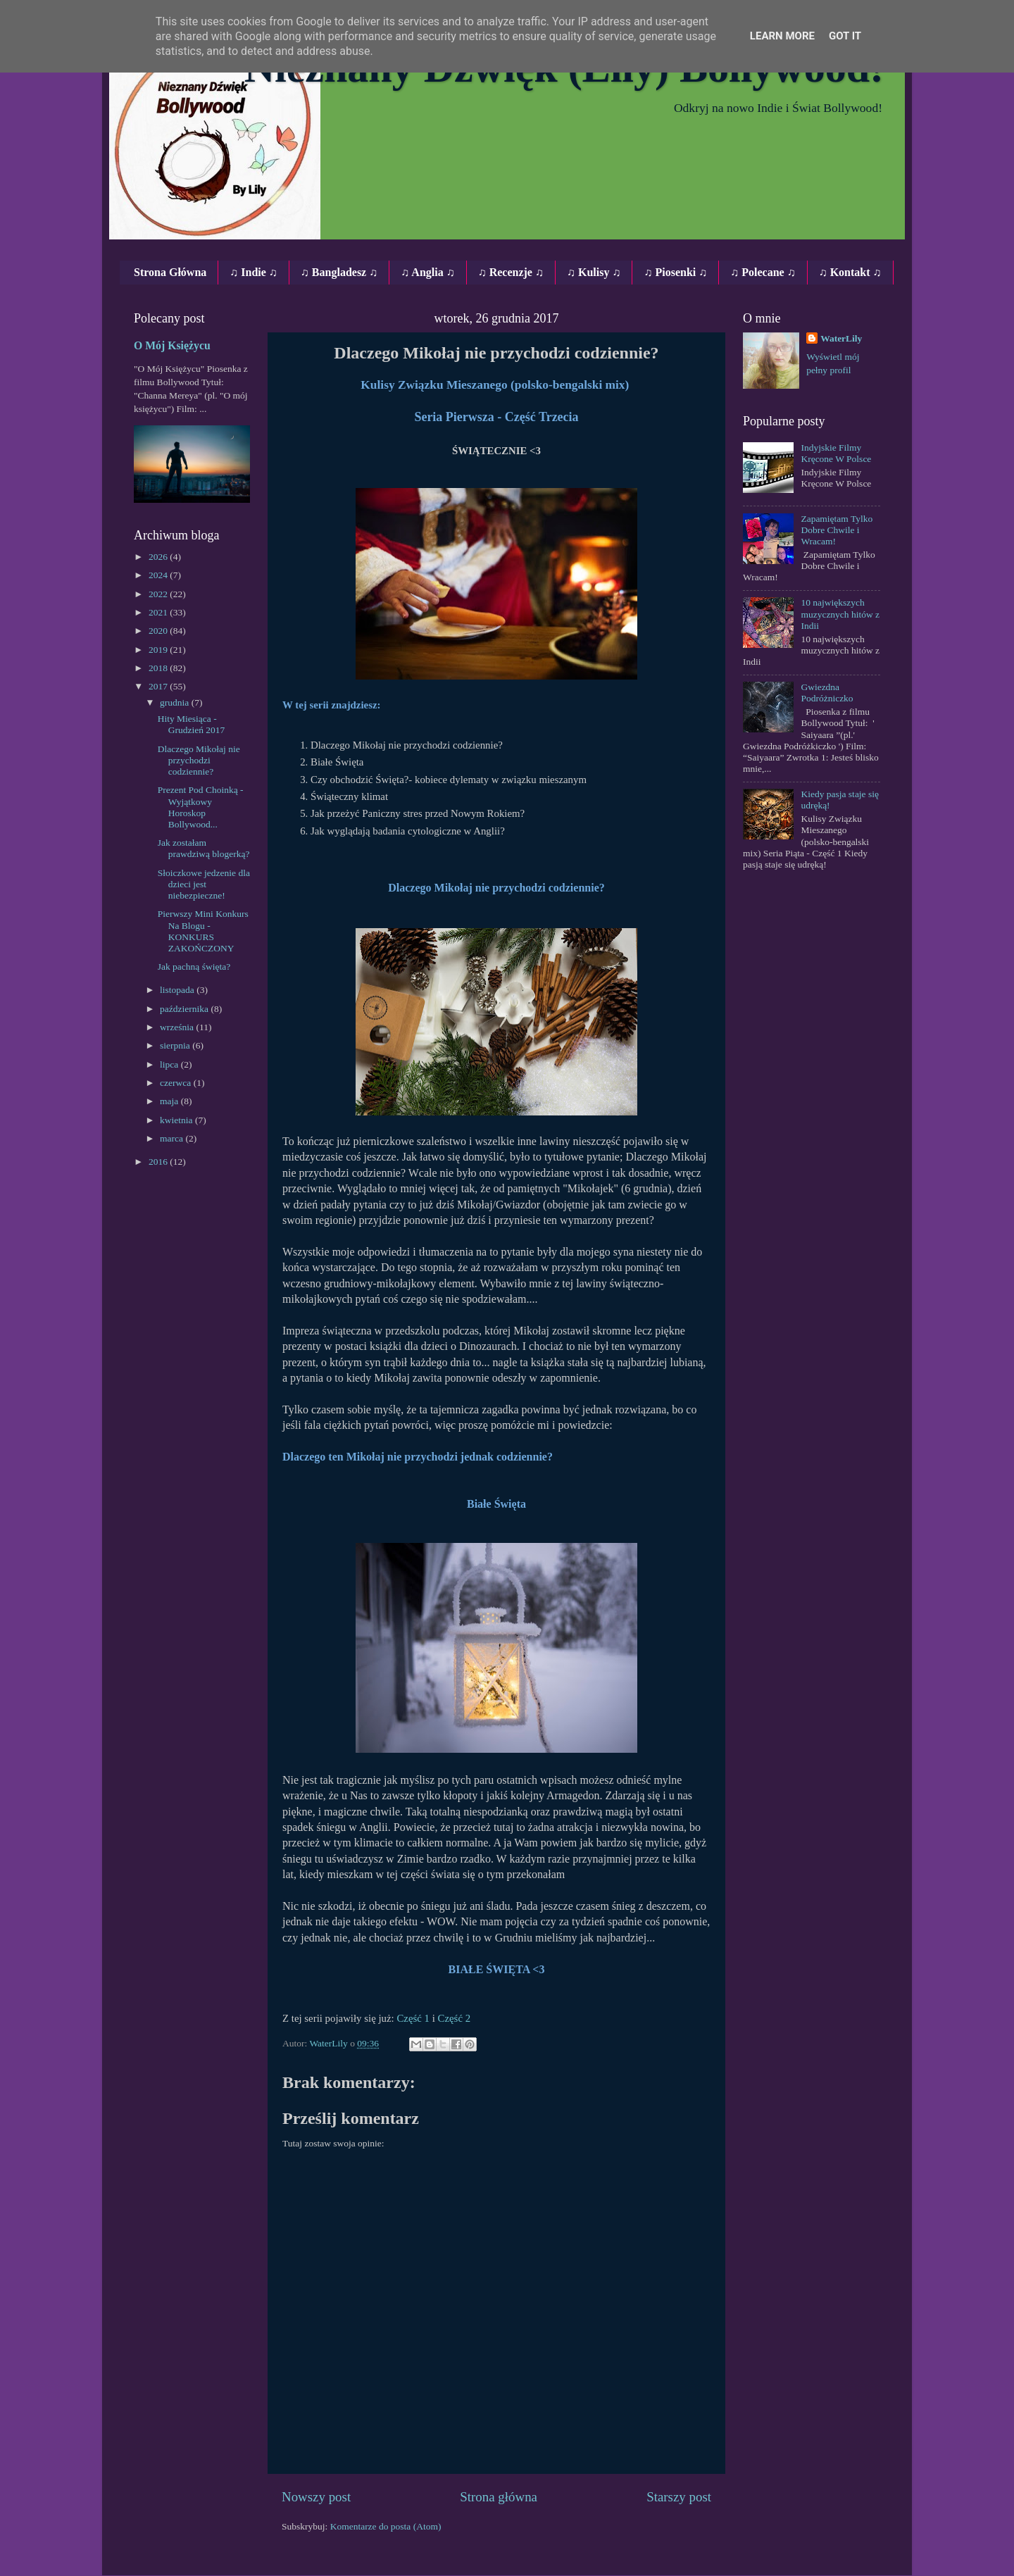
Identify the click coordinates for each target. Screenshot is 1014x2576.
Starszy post (678, 2496)
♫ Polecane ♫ (762, 272)
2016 (159, 1161)
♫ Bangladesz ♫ (339, 272)
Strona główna (498, 2496)
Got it (845, 36)
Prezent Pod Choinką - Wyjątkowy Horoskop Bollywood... (201, 807)
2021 (159, 612)
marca (172, 1138)
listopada (178, 989)
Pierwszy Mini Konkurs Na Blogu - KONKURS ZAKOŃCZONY (203, 931)
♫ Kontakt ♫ (850, 272)
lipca (170, 1064)
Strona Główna (170, 272)
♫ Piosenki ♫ (675, 272)
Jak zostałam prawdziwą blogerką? (204, 848)
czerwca (177, 1082)
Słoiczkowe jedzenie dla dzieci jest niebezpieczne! (204, 884)
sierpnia (176, 1045)
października (185, 1008)
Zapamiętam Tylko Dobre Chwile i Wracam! (836, 529)
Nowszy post (316, 2496)
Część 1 (413, 2018)
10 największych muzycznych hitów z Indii (840, 613)
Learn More (782, 36)
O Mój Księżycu (172, 345)
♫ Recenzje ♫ (511, 272)
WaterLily (841, 338)
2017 (159, 686)
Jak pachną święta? (194, 966)
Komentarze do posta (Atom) (386, 2526)
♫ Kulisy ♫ (593, 272)
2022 (159, 594)
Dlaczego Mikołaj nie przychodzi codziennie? (199, 760)
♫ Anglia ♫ (427, 272)
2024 (159, 575)
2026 (159, 556)
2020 (159, 630)
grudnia (176, 702)
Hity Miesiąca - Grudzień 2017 (191, 724)
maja (170, 1101)
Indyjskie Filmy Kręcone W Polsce (836, 453)
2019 (159, 649)
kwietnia (177, 1120)
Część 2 (454, 2018)
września (178, 1027)
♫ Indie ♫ (253, 272)
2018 (159, 668)
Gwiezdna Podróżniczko (827, 693)
